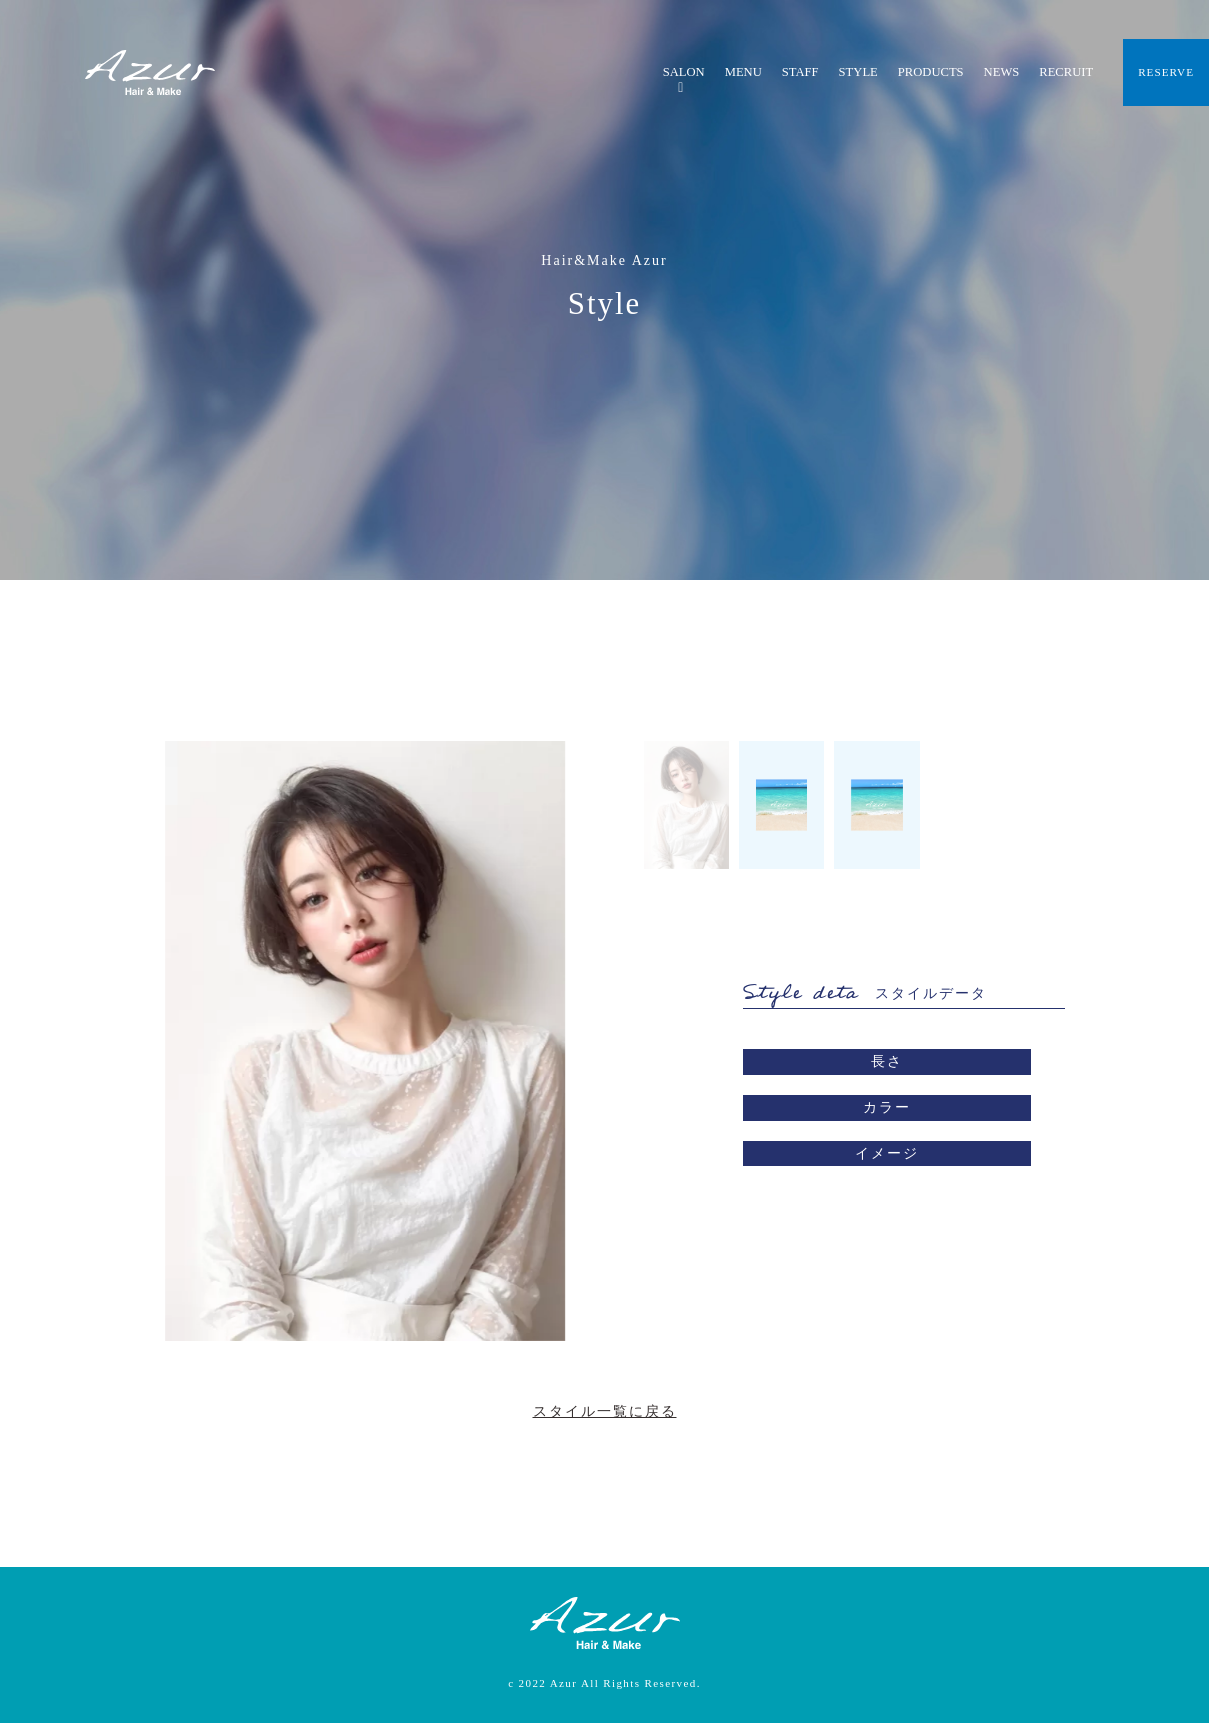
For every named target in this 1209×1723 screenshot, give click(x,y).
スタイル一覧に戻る (605, 1411)
